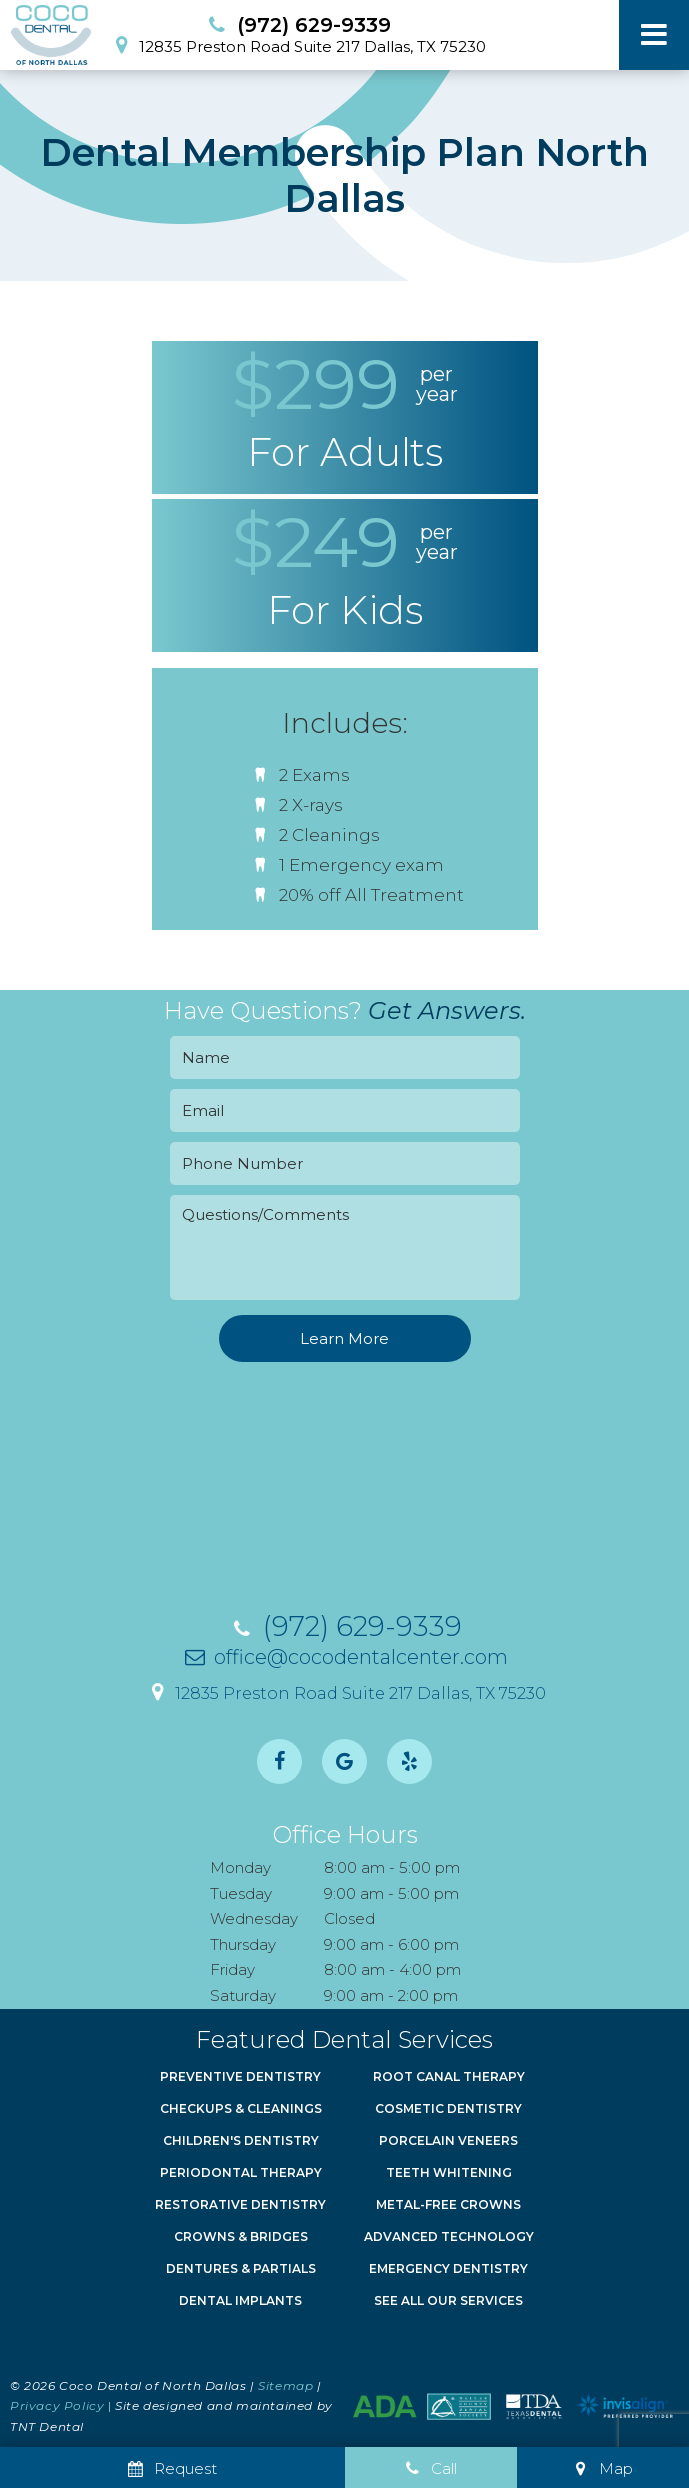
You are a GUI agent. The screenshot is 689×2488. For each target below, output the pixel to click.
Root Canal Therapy (449, 2076)
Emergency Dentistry (448, 2268)
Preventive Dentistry (240, 2076)
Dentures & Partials (241, 2268)
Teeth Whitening (449, 2172)
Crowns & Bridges (241, 2236)
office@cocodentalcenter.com (344, 1657)
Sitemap (285, 2385)
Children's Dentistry (241, 2140)
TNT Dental (47, 2426)
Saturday (243, 1995)
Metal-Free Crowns (448, 2204)
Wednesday (254, 1918)
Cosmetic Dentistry (448, 2108)
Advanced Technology (449, 2236)
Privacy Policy (57, 2405)
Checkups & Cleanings (241, 2108)
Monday (240, 1867)
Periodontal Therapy (241, 2172)
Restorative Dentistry (240, 2204)
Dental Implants (240, 2300)
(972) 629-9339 (297, 25)
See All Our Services (448, 2300)
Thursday (243, 1944)
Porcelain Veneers (448, 2140)
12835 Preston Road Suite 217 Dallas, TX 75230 (296, 45)
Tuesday (241, 1893)
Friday (232, 1969)
